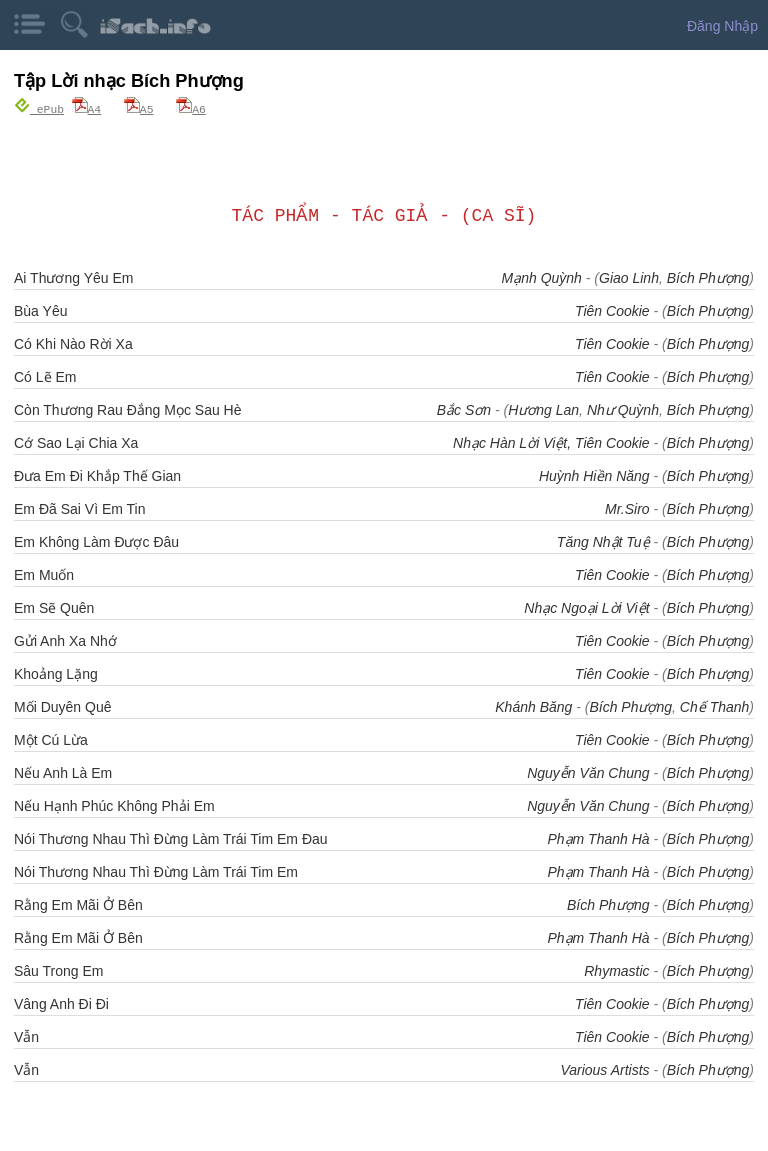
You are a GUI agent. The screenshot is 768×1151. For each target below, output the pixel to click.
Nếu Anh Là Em (63, 772)
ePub (39, 108)
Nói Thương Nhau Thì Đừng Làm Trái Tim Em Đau (171, 838)
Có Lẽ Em (45, 376)
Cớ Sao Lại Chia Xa (76, 442)
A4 (87, 108)
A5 (139, 108)
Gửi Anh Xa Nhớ (65, 640)
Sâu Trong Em (59, 970)
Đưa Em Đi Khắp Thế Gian (97, 475)
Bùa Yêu (40, 310)
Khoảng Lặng (56, 673)
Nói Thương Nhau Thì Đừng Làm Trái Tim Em (156, 871)
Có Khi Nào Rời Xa (73, 343)
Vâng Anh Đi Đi (61, 1003)
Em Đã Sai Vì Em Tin (79, 508)
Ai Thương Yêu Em (73, 277)
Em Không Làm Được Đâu (96, 541)
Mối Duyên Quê (62, 706)
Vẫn (26, 1036)
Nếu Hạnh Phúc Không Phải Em (114, 805)
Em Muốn (44, 574)
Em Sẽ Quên (54, 607)
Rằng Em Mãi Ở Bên (78, 904)
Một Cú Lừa (51, 739)
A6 (191, 108)
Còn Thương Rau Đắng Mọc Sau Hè (128, 409)
